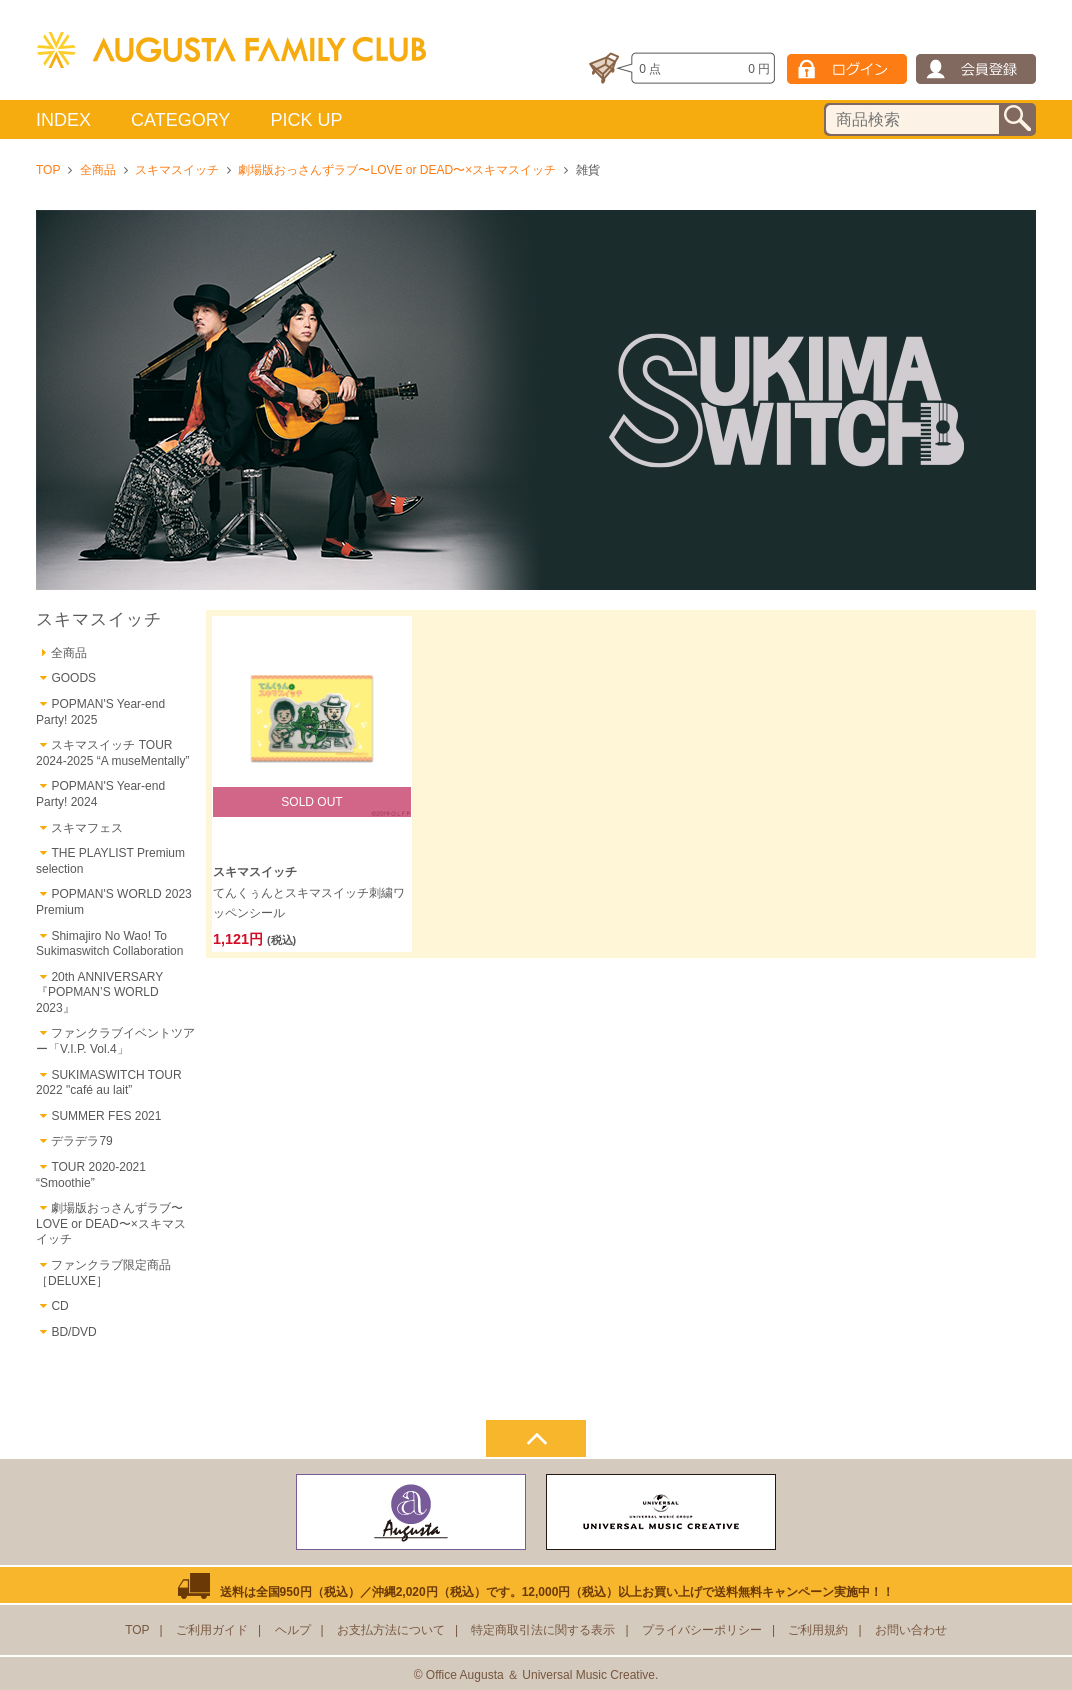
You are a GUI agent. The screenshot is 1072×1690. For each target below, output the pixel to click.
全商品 (98, 170)
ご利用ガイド (212, 1630)
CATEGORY (180, 120)
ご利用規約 (818, 1630)
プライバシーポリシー (702, 1630)
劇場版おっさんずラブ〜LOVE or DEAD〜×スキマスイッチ (397, 170)
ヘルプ (293, 1630)
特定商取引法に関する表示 (543, 1630)
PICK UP (306, 120)
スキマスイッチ (177, 170)
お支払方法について (391, 1630)
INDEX (63, 120)
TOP (48, 170)
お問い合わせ (911, 1630)
